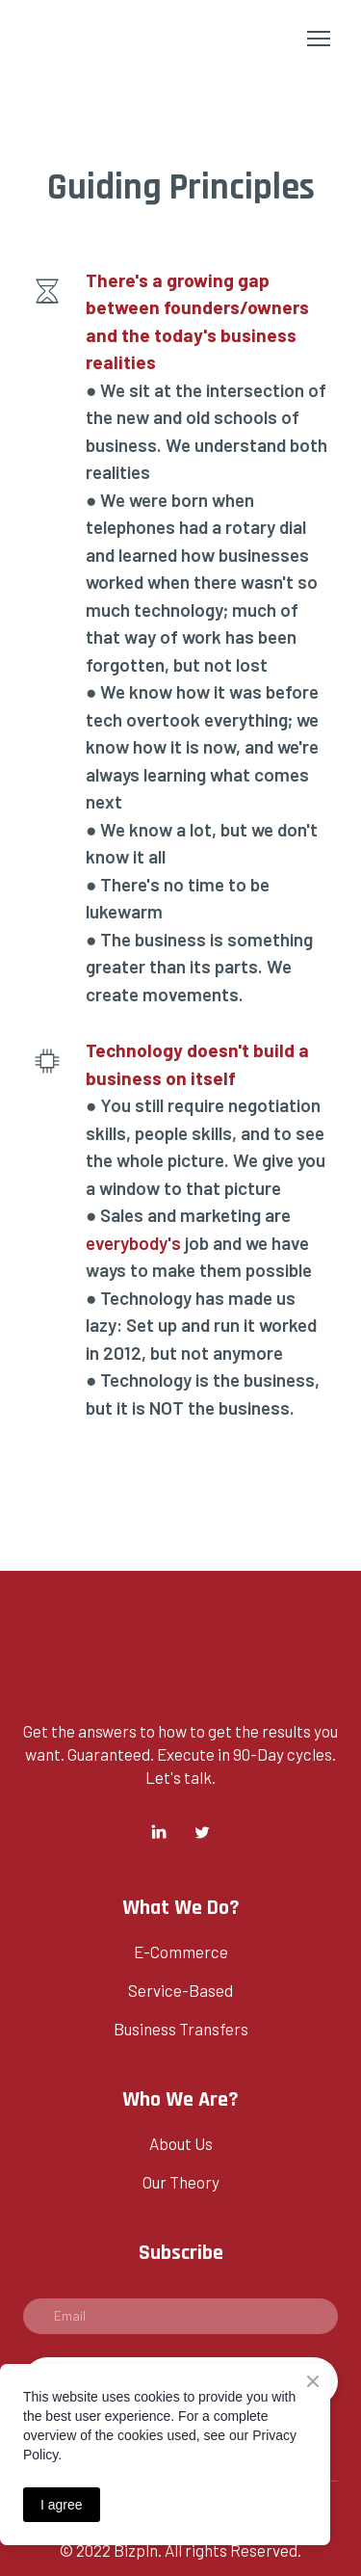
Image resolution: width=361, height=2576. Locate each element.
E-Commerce (181, 1951)
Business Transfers (181, 2028)
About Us (181, 2143)
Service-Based (180, 1990)
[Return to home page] (87, 38)
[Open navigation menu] (318, 38)
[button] (158, 1832)
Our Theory (180, 2181)
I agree (61, 2504)
